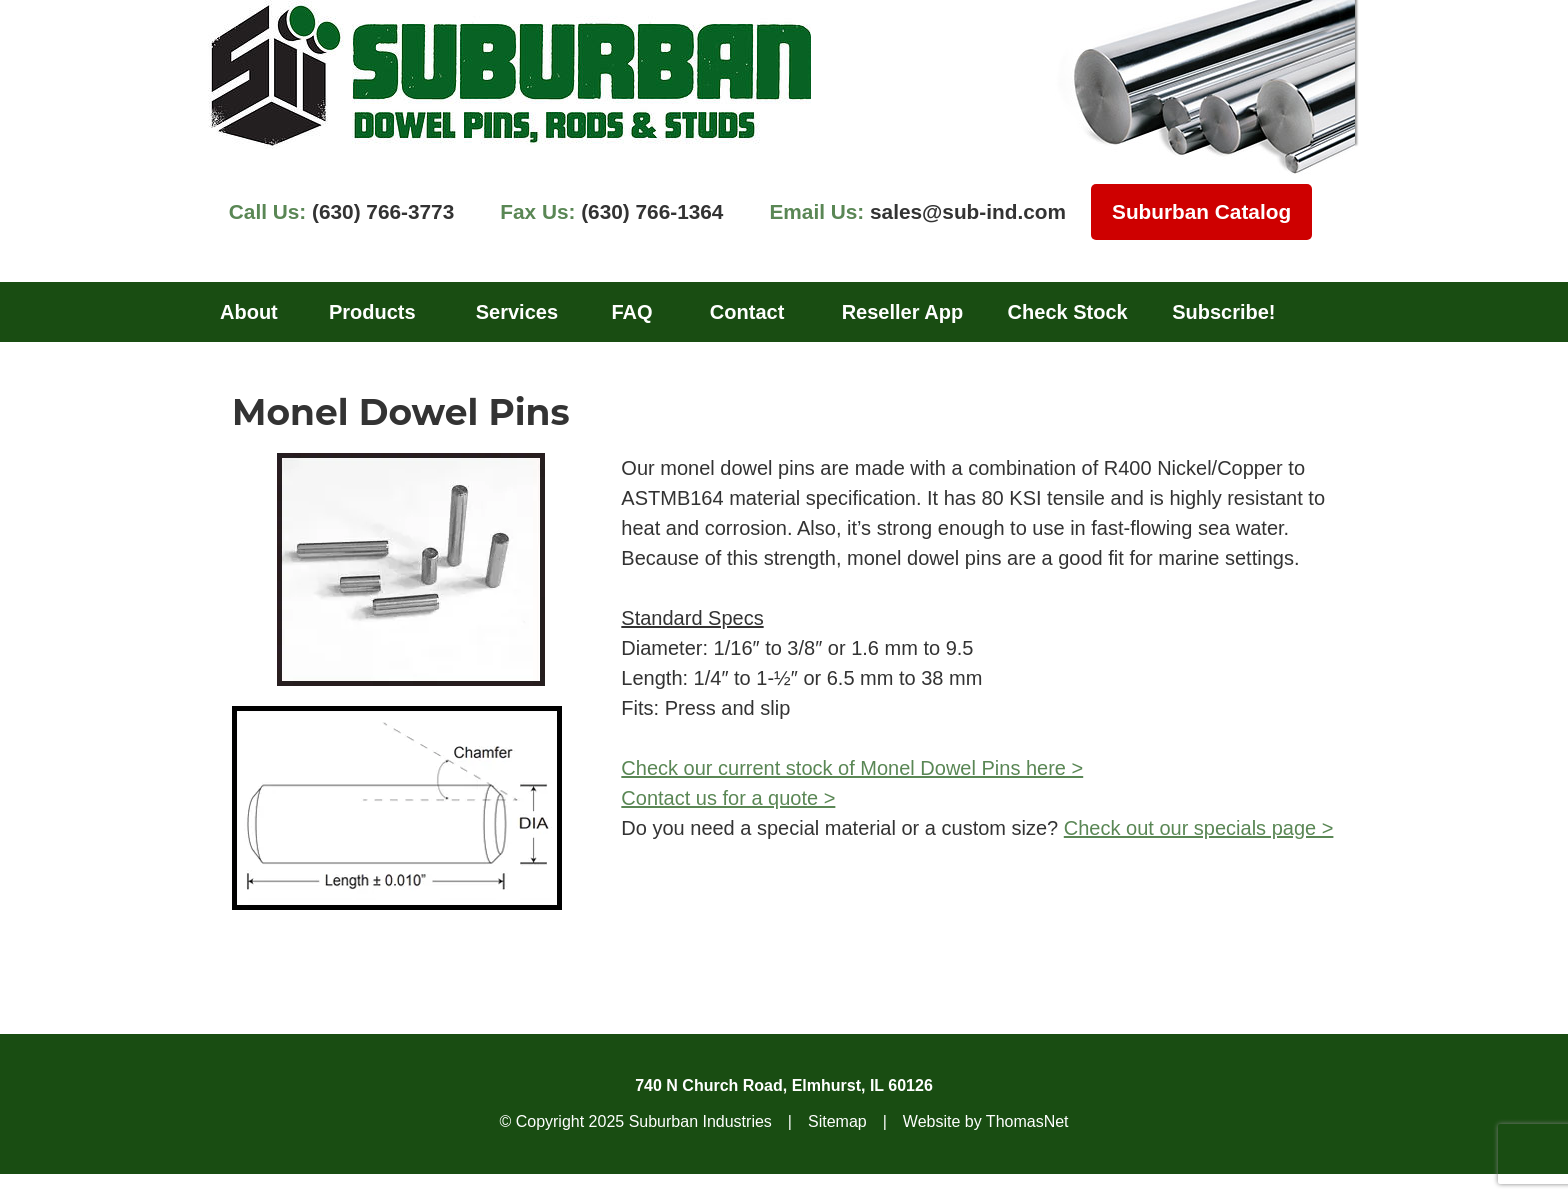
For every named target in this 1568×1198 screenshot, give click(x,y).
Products (372, 312)
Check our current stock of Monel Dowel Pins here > (852, 768)
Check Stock (1068, 312)
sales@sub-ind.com (917, 211)
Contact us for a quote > (728, 798)
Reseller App (903, 312)
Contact (747, 312)
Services (517, 312)
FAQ (631, 312)
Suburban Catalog (1201, 211)
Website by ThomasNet (986, 1121)
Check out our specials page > (1199, 828)
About (249, 312)
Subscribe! (1223, 312)
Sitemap (837, 1121)
